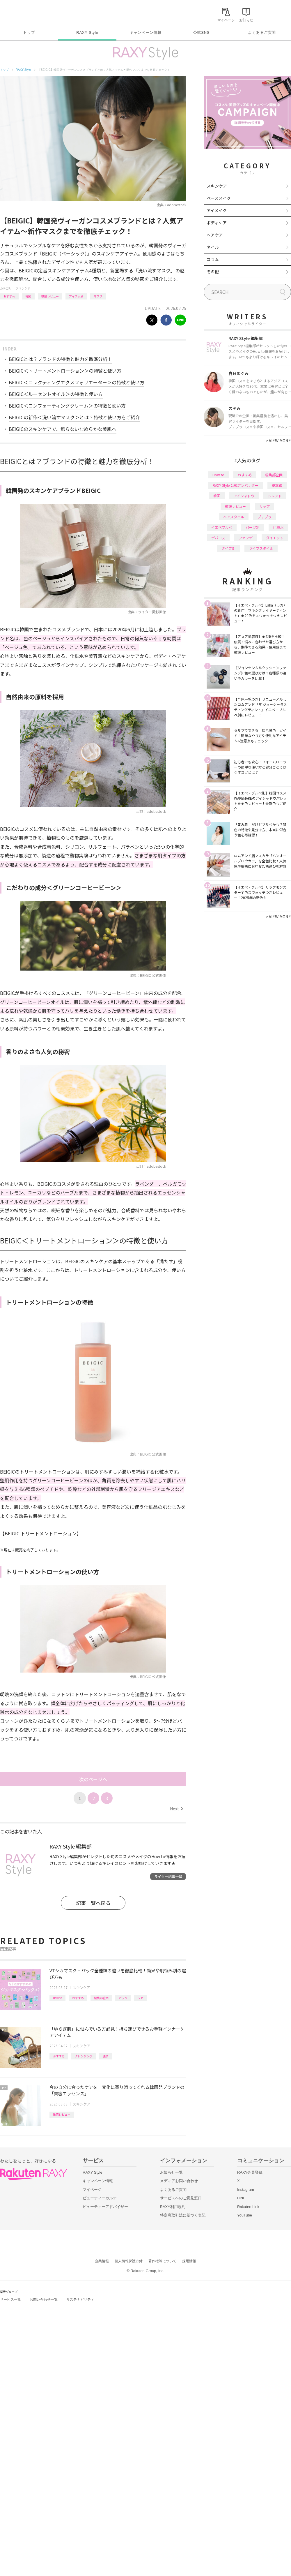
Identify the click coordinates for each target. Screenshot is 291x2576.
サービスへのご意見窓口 (181, 2198)
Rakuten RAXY (26, 13)
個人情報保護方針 (129, 2261)
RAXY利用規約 (172, 2207)
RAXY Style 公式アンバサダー (235, 485)
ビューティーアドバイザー (105, 2207)
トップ (29, 32)
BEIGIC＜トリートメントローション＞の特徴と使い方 (65, 370)
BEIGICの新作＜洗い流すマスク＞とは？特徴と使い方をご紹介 (74, 417)
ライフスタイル (261, 548)
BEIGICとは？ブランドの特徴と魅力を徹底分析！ (60, 358)
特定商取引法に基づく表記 (182, 2215)
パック (123, 1998)
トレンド (275, 495)
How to (57, 1998)
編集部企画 (101, 1998)
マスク (98, 296)
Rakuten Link (248, 2207)
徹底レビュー (50, 296)
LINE (241, 2198)
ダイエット (274, 537)
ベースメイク (219, 198)
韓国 (28, 296)
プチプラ (265, 516)
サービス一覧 (10, 2299)
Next (176, 1809)
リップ (264, 506)
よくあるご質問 (262, 32)
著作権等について (162, 2261)
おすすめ (9, 296)
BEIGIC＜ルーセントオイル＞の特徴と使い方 (56, 393)
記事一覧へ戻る (93, 1903)
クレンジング (83, 2056)
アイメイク (217, 210)
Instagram (245, 2189)
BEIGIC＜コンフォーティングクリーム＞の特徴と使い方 (67, 405)
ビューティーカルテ (100, 2198)
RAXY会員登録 (249, 2172)
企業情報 (102, 2261)
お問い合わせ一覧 (44, 2299)
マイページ (92, 2189)
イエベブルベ (221, 527)
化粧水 (278, 527)
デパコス (218, 537)
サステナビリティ (80, 2299)
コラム (213, 259)
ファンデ (246, 537)
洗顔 (105, 2056)
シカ (140, 1998)
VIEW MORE (278, 440)
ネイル (213, 247)
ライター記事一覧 (168, 1876)
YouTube (244, 2215)
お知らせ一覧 (171, 2172)
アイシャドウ (244, 495)
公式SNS (201, 32)
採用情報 (189, 2261)
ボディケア (217, 222)
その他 (213, 271)
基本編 (277, 485)
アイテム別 (76, 296)
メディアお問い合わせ (179, 2181)
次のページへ (93, 1779)
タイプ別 (228, 548)
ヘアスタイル (233, 516)
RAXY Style (87, 32)
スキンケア (23, 288)
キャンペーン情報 (145, 32)
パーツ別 (253, 527)
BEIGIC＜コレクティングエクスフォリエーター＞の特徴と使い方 (76, 382)
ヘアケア (215, 235)
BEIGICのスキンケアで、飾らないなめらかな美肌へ (62, 428)
